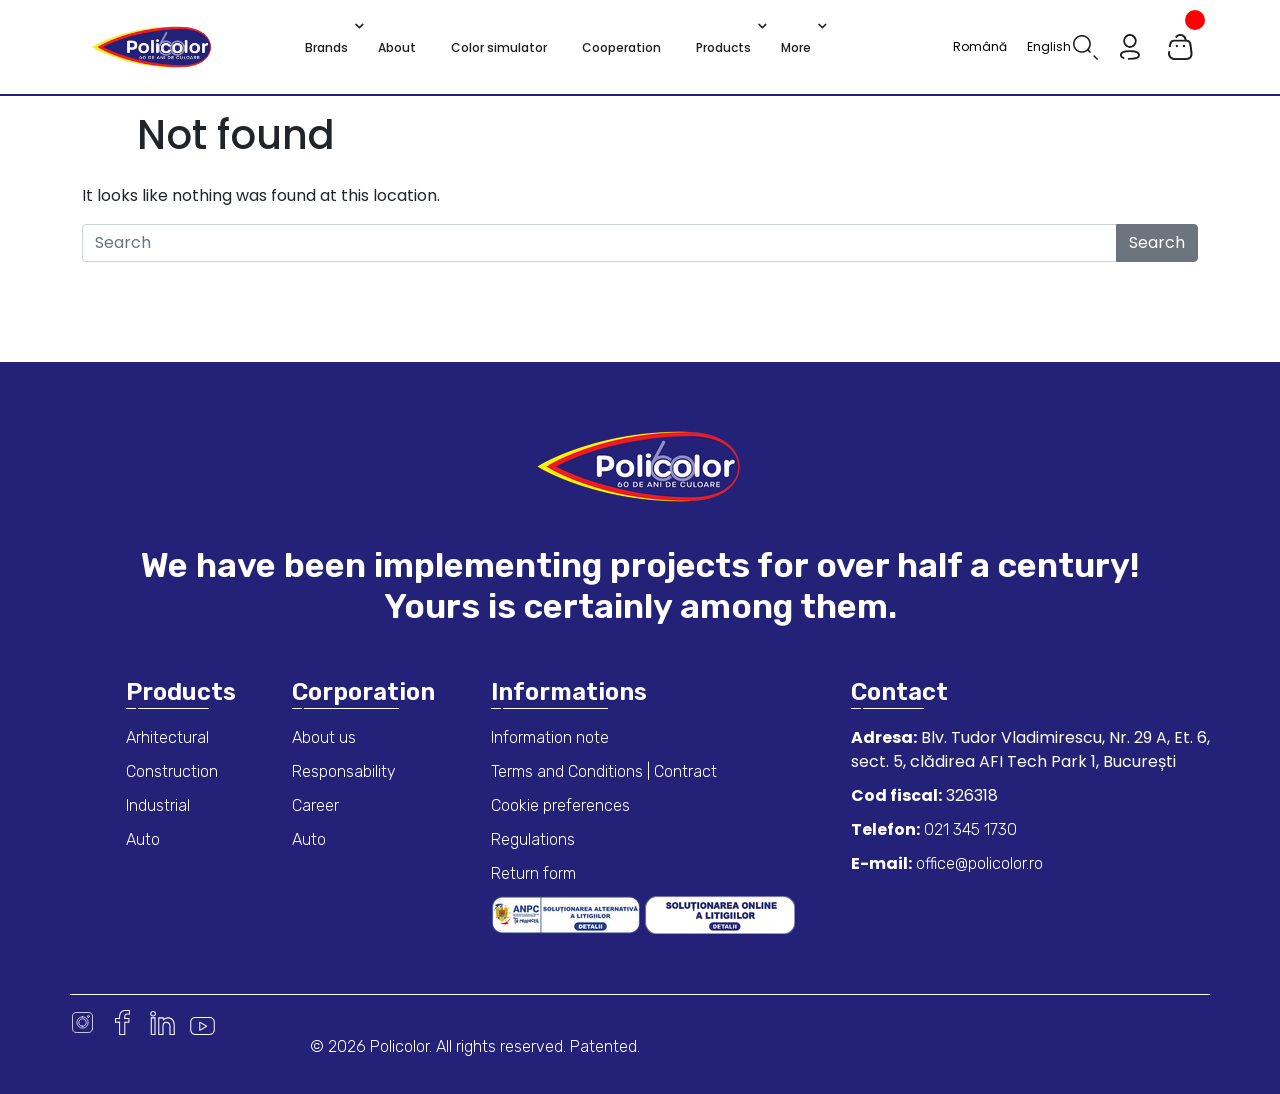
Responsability (344, 771)
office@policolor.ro (977, 863)
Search (1157, 242)
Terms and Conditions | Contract (604, 771)
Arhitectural (167, 737)
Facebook (122, 1022)
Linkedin (162, 1022)
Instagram (82, 1022)
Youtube (202, 1022)
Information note (550, 737)
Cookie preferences (560, 805)
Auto (143, 839)
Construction (172, 771)
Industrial (158, 805)
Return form (533, 873)
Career (315, 805)
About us (324, 737)
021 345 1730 (968, 829)
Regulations (533, 839)
